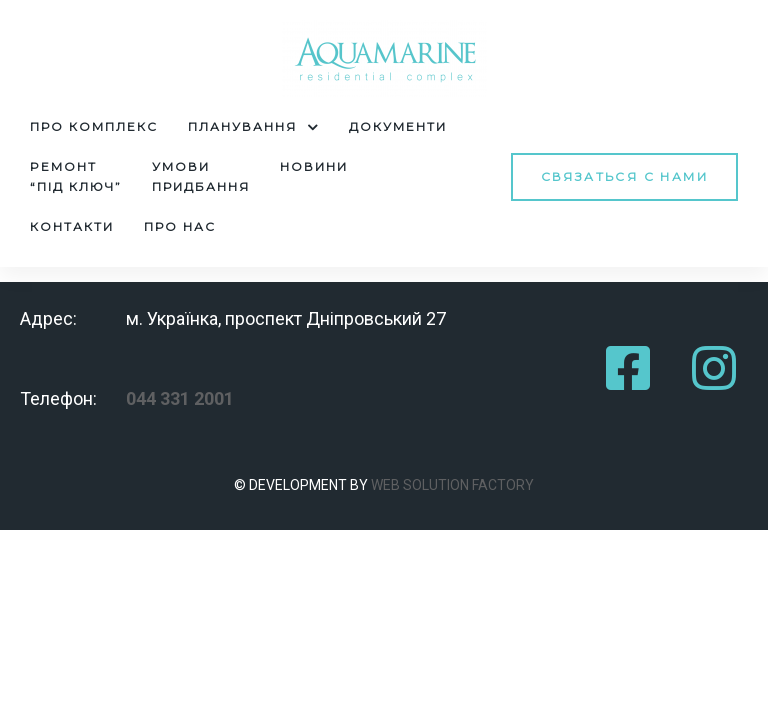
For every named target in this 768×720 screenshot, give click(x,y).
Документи (398, 126)
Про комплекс (94, 126)
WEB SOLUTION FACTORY (452, 485)
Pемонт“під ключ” (76, 176)
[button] (624, 176)
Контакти (72, 226)
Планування (253, 127)
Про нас (180, 226)
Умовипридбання (201, 176)
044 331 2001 (180, 398)
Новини (314, 166)
